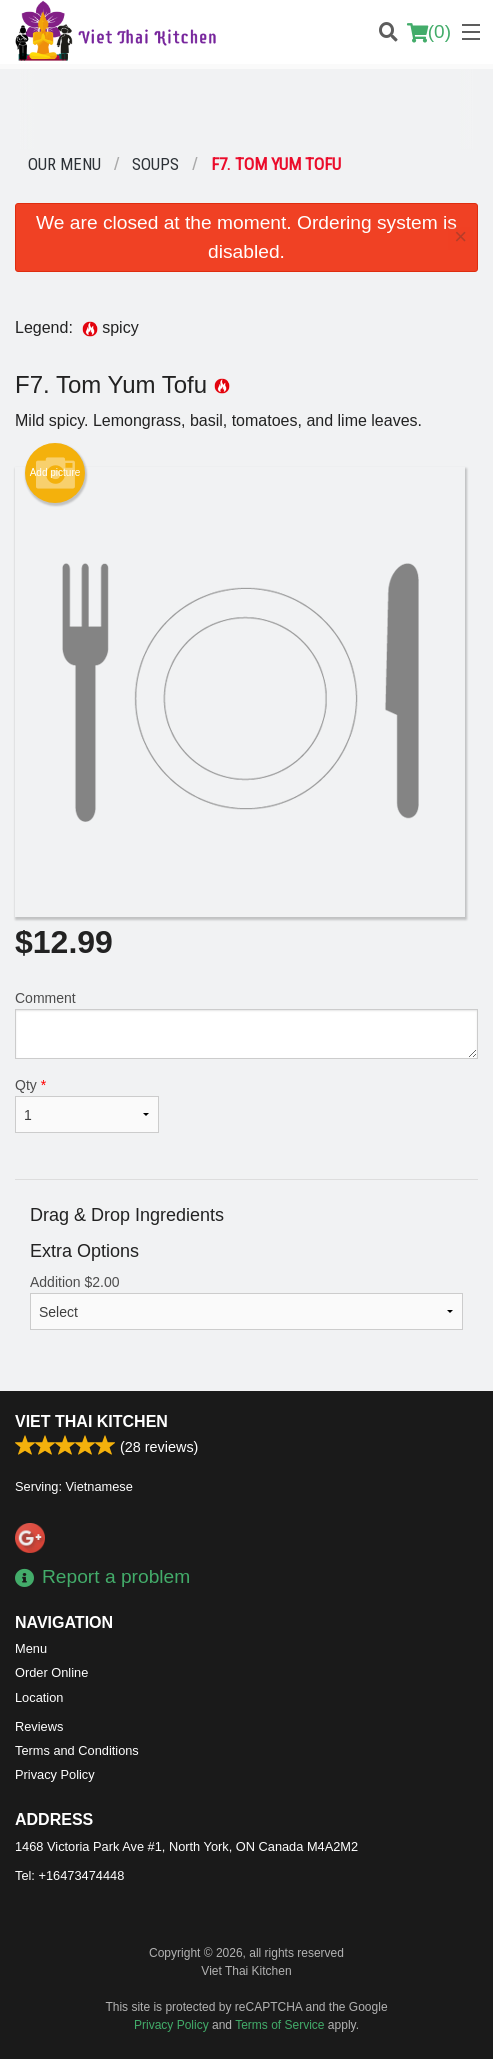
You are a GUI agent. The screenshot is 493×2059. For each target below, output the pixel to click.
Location (39, 1697)
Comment (246, 1024)
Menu (31, 1648)
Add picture (55, 473)
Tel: (69, 1875)
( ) (429, 32)
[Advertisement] (246, 109)
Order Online (51, 1672)
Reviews (39, 1726)
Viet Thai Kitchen (91, 1421)
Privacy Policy (55, 1774)
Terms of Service (279, 2025)
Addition (246, 1302)
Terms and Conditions (77, 1750)
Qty (87, 1105)
